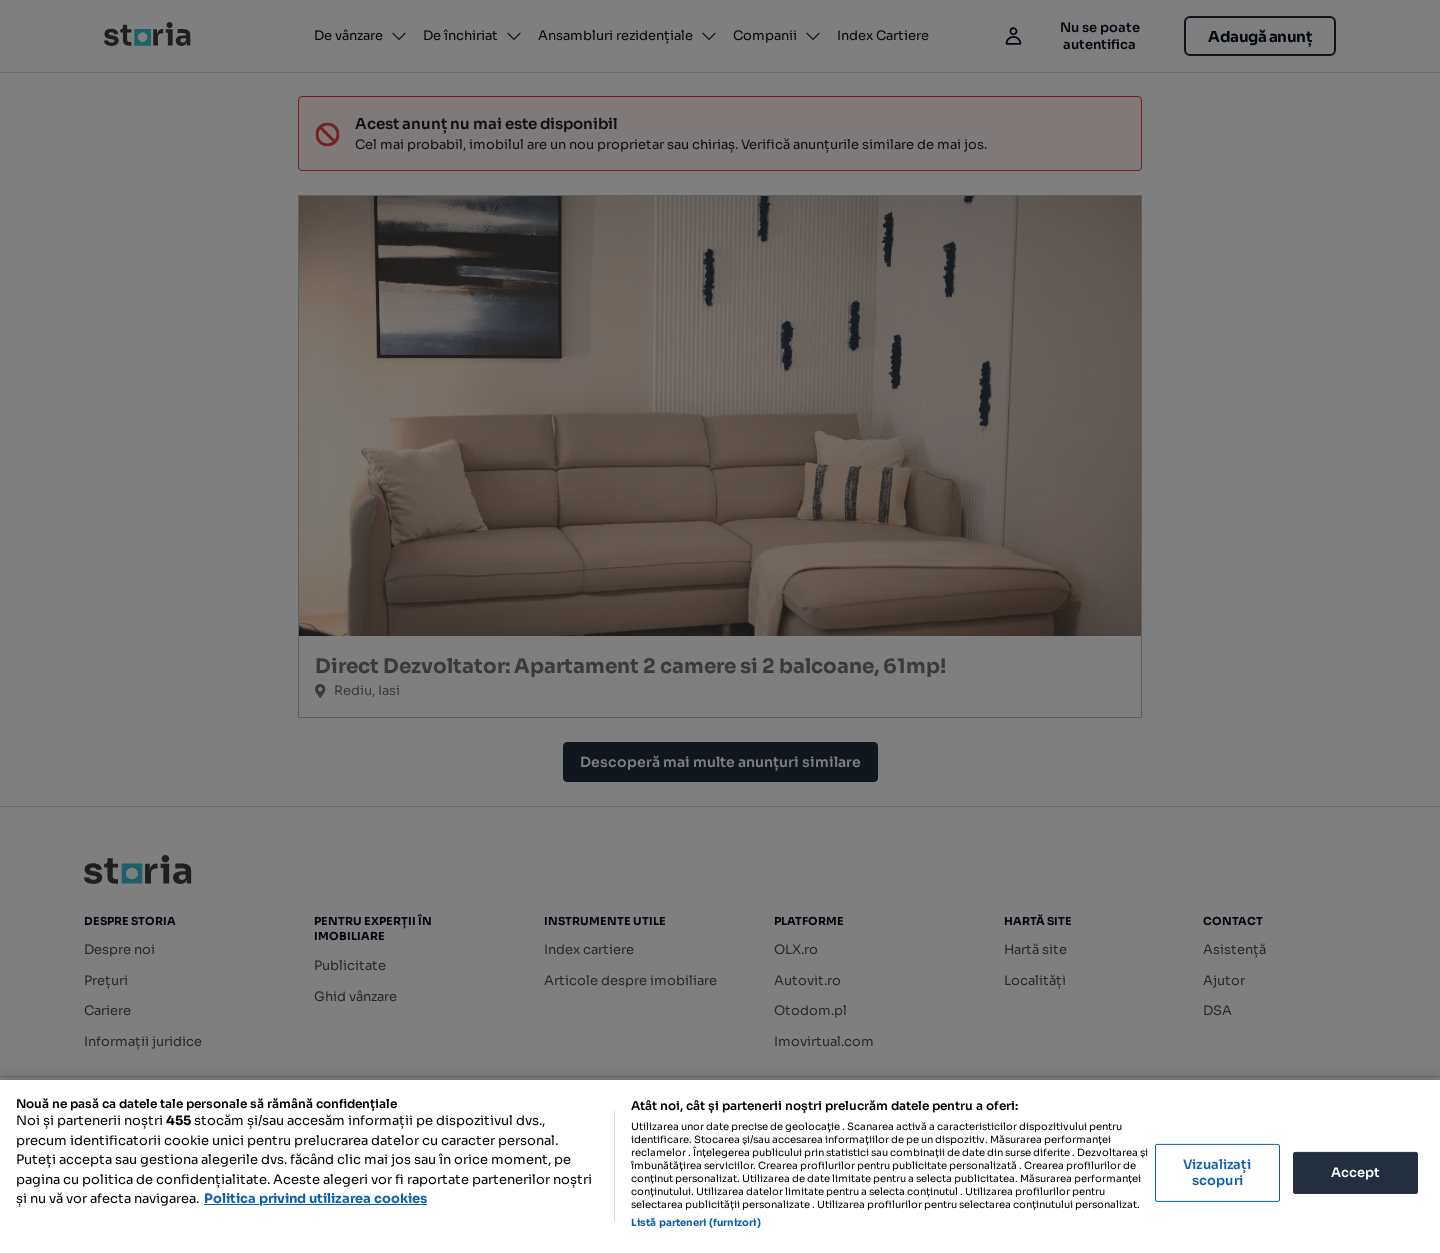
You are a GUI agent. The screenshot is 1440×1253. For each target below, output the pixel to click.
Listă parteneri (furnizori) (696, 1222)
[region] (720, 1166)
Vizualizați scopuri (1217, 1172)
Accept (1356, 1172)
